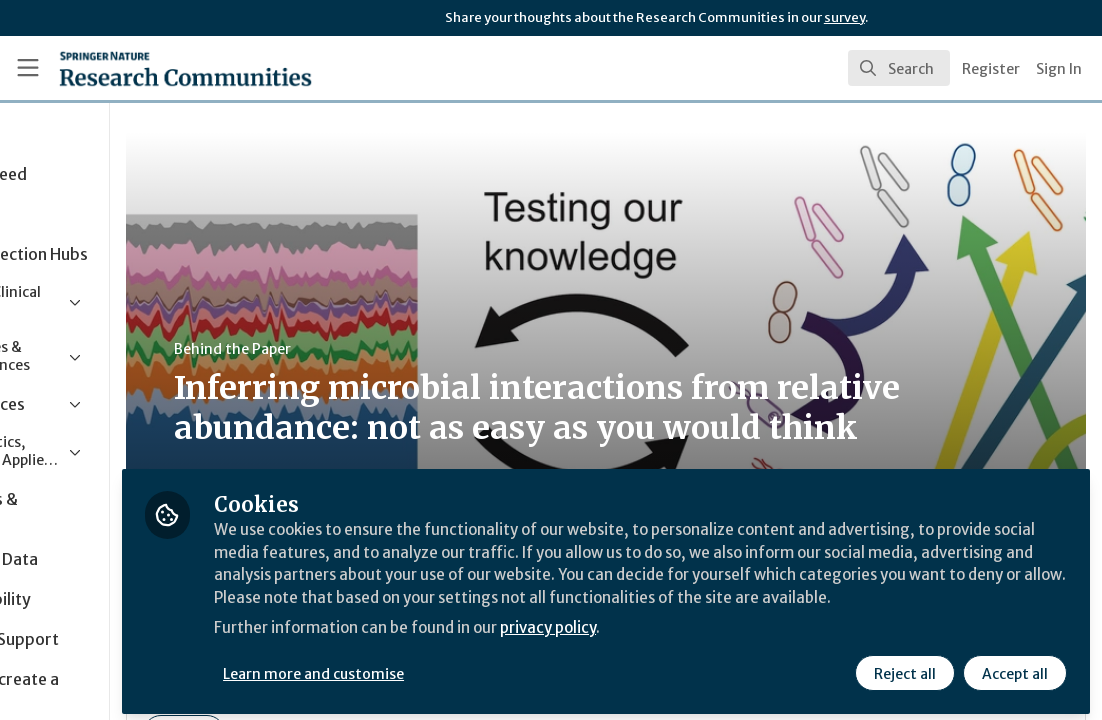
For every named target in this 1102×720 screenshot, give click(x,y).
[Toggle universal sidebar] (28, 68)
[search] (899, 68)
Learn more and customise (460, 667)
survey (844, 17)
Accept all (1014, 667)
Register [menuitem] (991, 69)
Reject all (904, 667)
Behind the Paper (378, 349)
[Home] (152, 68)
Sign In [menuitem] (1059, 69)
